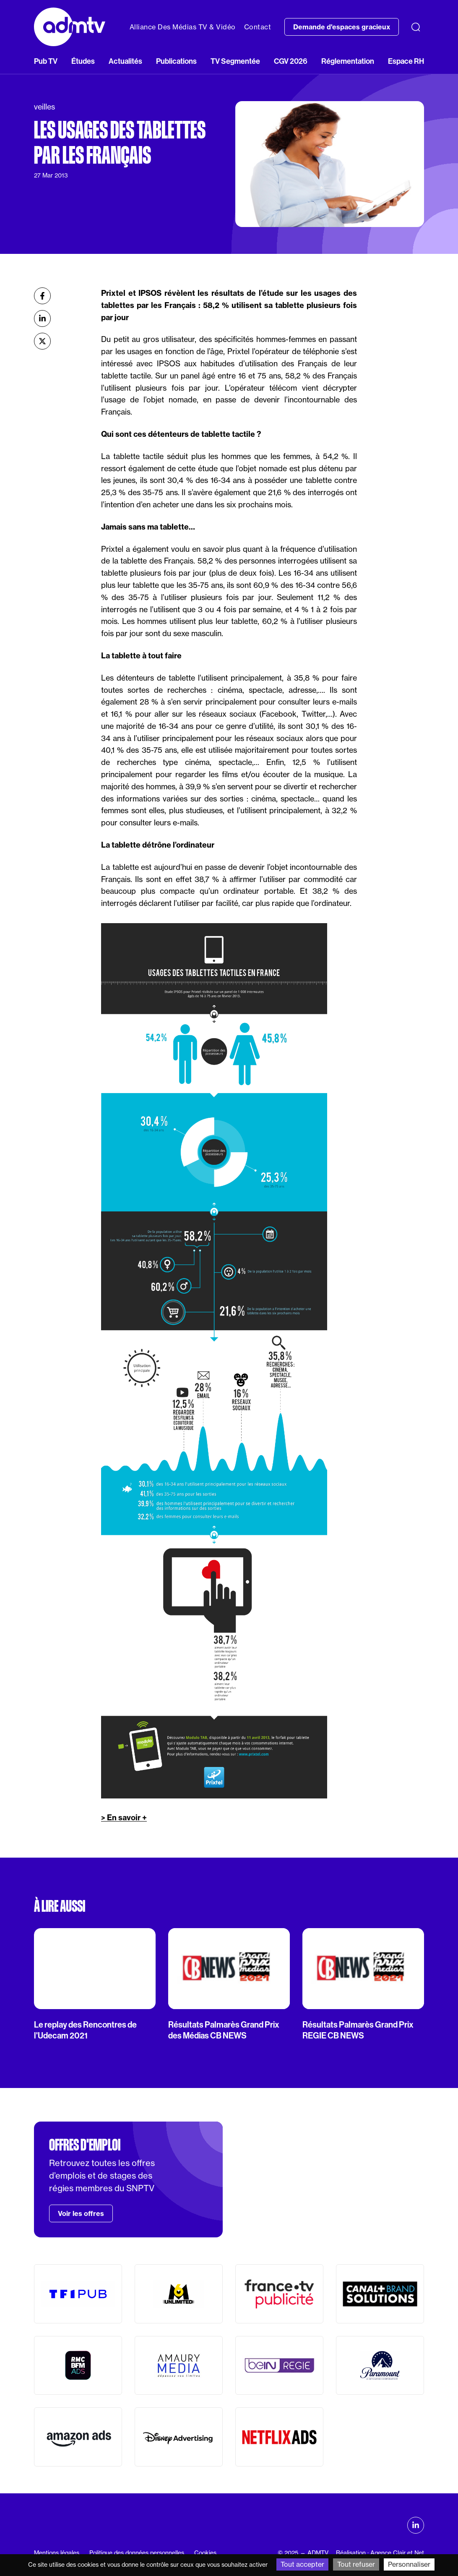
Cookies (205, 2553)
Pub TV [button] (45, 61)
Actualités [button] (125, 61)
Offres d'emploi (84, 2145)
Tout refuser (356, 2564)
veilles (44, 107)
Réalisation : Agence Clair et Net (380, 2553)
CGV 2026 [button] (290, 61)
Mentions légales (56, 2553)
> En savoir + (124, 1817)
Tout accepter (302, 2564)
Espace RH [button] (406, 61)
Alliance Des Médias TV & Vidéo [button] (183, 27)
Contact (257, 27)
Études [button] (83, 61)
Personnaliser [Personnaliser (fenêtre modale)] (409, 2564)
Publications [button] (176, 61)
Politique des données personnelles (136, 2553)
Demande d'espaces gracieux (341, 27)
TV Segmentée (235, 61)
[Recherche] (415, 26)
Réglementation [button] (347, 61)
